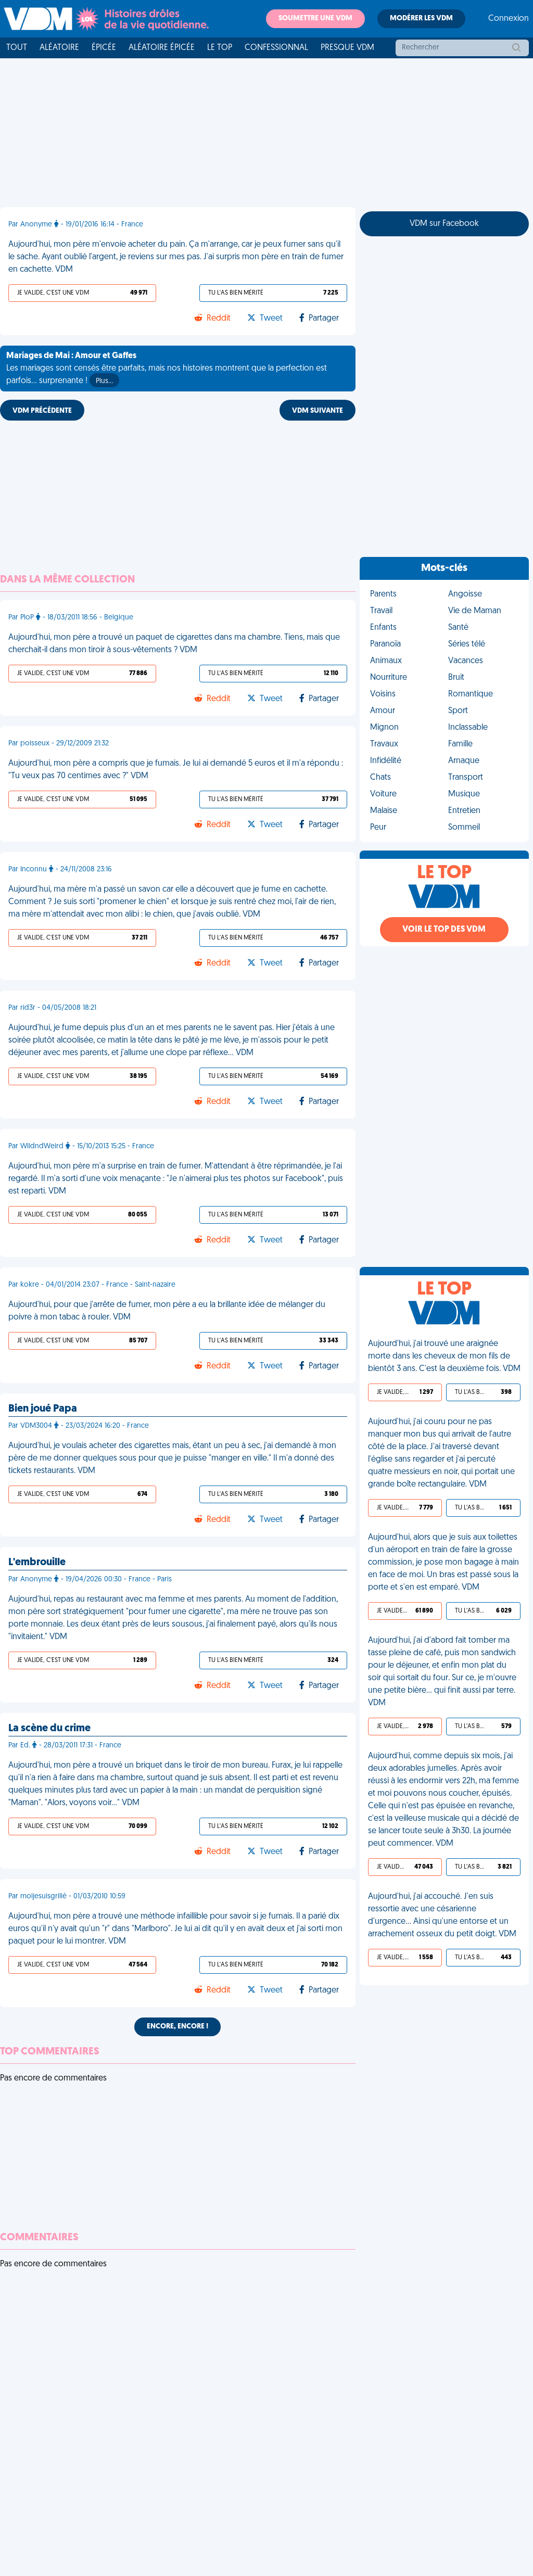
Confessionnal (276, 48)
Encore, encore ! (177, 2027)
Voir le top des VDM (444, 929)
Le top (219, 48)
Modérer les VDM (421, 18)
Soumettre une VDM (315, 18)
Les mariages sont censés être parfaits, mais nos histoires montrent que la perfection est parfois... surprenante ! (166, 369)
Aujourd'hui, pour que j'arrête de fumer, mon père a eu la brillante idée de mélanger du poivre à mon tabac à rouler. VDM (166, 1311)
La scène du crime (49, 1728)
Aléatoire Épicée (162, 48)
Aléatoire (59, 48)
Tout (16, 48)
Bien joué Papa (42, 1409)
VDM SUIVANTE (317, 411)
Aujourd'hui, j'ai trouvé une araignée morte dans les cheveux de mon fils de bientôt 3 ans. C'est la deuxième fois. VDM (444, 1356)
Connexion (508, 19)
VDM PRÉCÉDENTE (42, 411)
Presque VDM (347, 48)
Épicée (104, 48)
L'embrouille (37, 1562)
